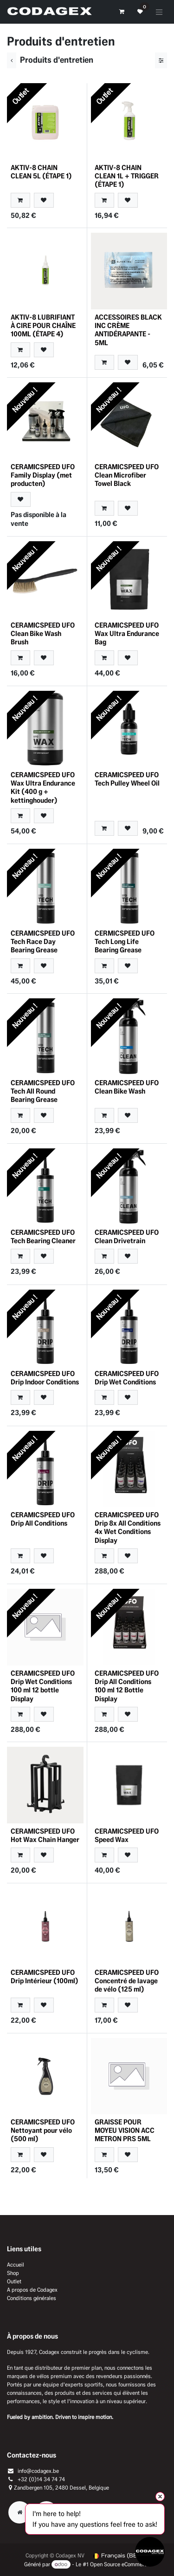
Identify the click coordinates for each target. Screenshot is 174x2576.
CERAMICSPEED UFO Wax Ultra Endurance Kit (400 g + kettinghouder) (43, 787)
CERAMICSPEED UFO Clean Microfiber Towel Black (127, 475)
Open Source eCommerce (120, 2564)
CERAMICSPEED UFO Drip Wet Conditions (127, 1377)
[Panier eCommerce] (121, 11)
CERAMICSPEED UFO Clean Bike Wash (127, 1086)
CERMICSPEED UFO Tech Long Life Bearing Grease (125, 941)
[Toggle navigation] (159, 12)
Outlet (14, 2281)
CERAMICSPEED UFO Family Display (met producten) (43, 475)
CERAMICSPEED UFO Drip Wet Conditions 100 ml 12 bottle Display (43, 1686)
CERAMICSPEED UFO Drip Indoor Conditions (45, 1377)
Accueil (15, 2264)
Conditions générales (31, 2297)
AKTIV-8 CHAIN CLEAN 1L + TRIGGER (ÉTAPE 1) (127, 176)
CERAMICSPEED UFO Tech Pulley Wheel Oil (127, 778)
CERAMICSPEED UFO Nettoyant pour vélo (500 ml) (43, 2130)
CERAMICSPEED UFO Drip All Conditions (43, 1518)
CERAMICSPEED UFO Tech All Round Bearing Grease (43, 1091)
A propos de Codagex (32, 2289)
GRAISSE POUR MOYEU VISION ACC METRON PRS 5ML (125, 2130)
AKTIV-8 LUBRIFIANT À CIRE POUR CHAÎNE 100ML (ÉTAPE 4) (43, 325)
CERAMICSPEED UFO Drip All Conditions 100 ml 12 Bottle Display (127, 1686)
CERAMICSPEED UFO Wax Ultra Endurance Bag (127, 633)
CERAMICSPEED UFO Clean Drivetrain (127, 1236)
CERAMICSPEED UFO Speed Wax (127, 1835)
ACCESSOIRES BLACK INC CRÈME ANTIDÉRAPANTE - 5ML (128, 330)
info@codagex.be (38, 2470)
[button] (20, 199)
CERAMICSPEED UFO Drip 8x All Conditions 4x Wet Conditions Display (128, 1527)
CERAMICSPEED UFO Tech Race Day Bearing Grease (43, 941)
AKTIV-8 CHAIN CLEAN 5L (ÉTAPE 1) (41, 171)
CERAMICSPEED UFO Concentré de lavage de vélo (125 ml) (127, 1980)
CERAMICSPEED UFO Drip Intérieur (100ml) (44, 1976)
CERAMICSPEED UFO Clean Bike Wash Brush (43, 633)
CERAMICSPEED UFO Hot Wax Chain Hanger (45, 1835)
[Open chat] (150, 2552)
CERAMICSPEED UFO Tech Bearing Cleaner (43, 1236)
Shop (13, 2272)
